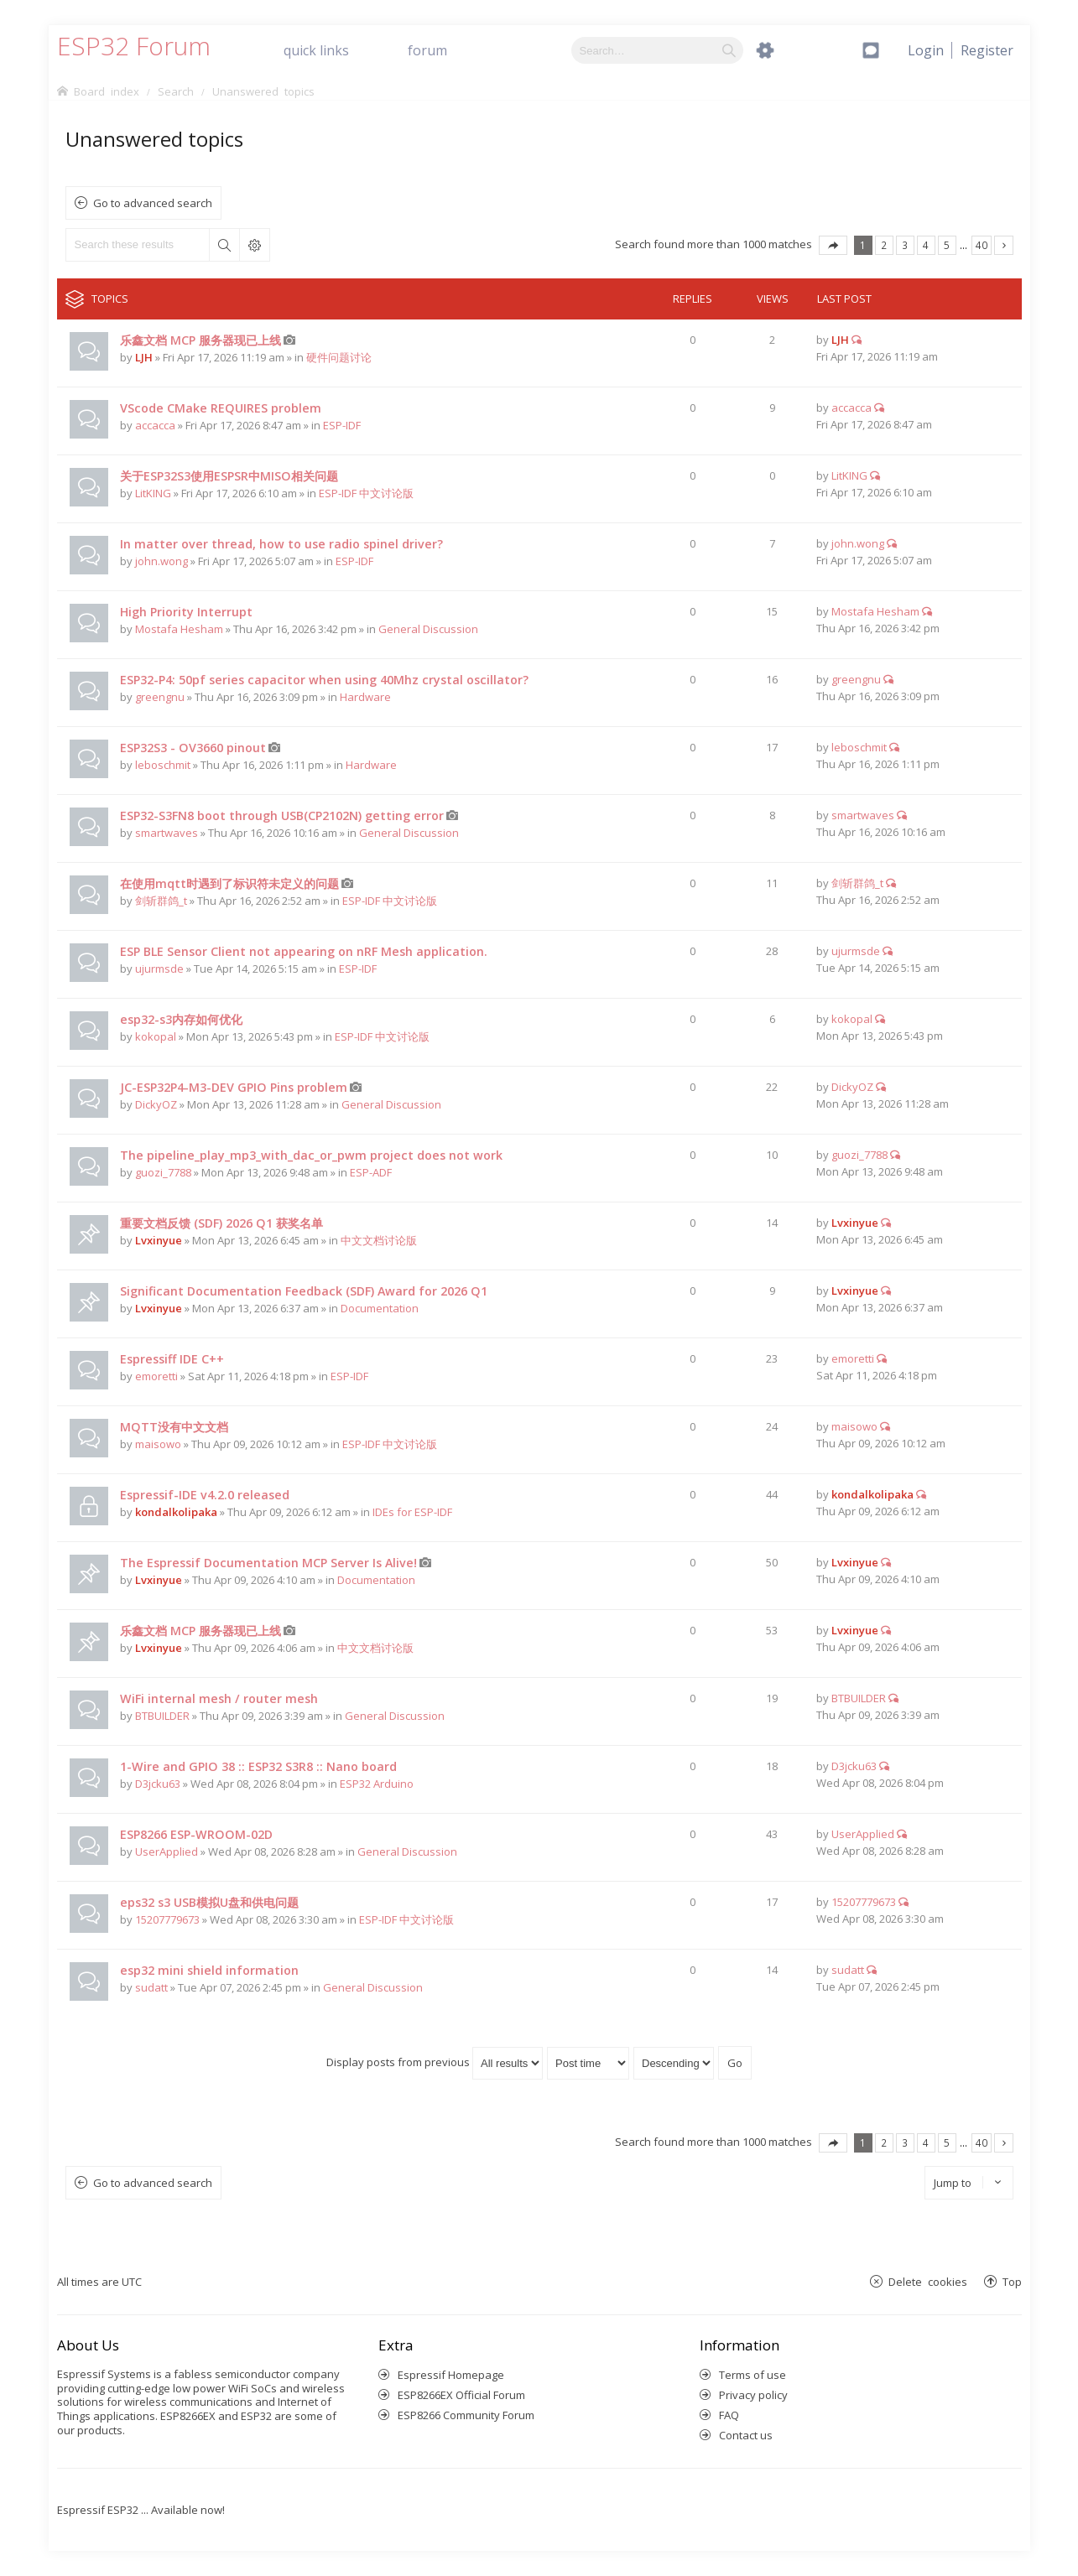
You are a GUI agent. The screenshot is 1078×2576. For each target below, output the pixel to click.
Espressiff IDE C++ (172, 1359)
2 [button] (884, 245)
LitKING (153, 493)
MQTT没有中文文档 (174, 1427)
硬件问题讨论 (339, 357)
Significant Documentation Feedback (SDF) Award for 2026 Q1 (303, 1291)
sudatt (151, 1987)
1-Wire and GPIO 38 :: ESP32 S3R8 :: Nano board (258, 1766)
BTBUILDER (162, 1715)
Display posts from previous (434, 2062)
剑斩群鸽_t (161, 900)
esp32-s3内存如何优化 (181, 1019)
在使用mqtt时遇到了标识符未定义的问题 (229, 883)
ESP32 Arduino (377, 1783)
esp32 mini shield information (209, 1970)
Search (224, 245)
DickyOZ (156, 1104)
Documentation (380, 1308)
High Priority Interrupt (186, 612)
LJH (144, 357)
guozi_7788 (163, 1172)
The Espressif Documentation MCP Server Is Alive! (268, 1563)
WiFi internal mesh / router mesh (219, 1698)
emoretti (156, 1376)
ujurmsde (159, 968)
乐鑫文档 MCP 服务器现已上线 (200, 340)
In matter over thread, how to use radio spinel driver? (281, 544)
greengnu (160, 696)
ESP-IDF (342, 425)
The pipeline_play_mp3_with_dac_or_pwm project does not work (311, 1155)
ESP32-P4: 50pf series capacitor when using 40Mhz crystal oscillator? (324, 680)
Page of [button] (833, 245)
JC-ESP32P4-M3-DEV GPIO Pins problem (233, 1087)
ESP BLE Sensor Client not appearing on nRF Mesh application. (303, 951)
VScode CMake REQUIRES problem (220, 408)
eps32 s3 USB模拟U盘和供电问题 (209, 1902)
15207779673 (167, 1919)
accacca (155, 425)
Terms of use (752, 2374)
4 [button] (926, 245)
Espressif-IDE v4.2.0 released (204, 1495)
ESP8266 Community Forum (466, 2415)
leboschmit (162, 764)
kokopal (155, 1036)
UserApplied (166, 1851)
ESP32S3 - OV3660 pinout (193, 748)
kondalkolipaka (176, 1511)
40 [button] (981, 245)
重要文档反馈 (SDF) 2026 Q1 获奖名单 (221, 1223)
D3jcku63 (157, 1783)
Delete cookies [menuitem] (927, 2281)
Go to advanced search (152, 202)
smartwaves (166, 832)
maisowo (158, 1444)
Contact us (746, 2435)
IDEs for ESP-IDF (412, 1511)
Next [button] (1003, 245)
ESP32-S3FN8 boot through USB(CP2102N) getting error (282, 815)
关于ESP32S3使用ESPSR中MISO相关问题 (229, 476)
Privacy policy (753, 2394)
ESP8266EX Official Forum (461, 2394)
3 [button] (905, 245)
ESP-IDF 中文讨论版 (366, 493)
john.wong (161, 561)
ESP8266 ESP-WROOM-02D (196, 1834)
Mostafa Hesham (179, 628)
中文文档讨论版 (379, 1240)
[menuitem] (987, 50)
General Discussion (428, 628)
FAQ (729, 2415)
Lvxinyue (158, 1240)
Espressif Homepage (451, 2374)
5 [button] (947, 245)
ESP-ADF (371, 1172)
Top (1012, 2281)
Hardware (365, 696)
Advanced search (254, 245)
